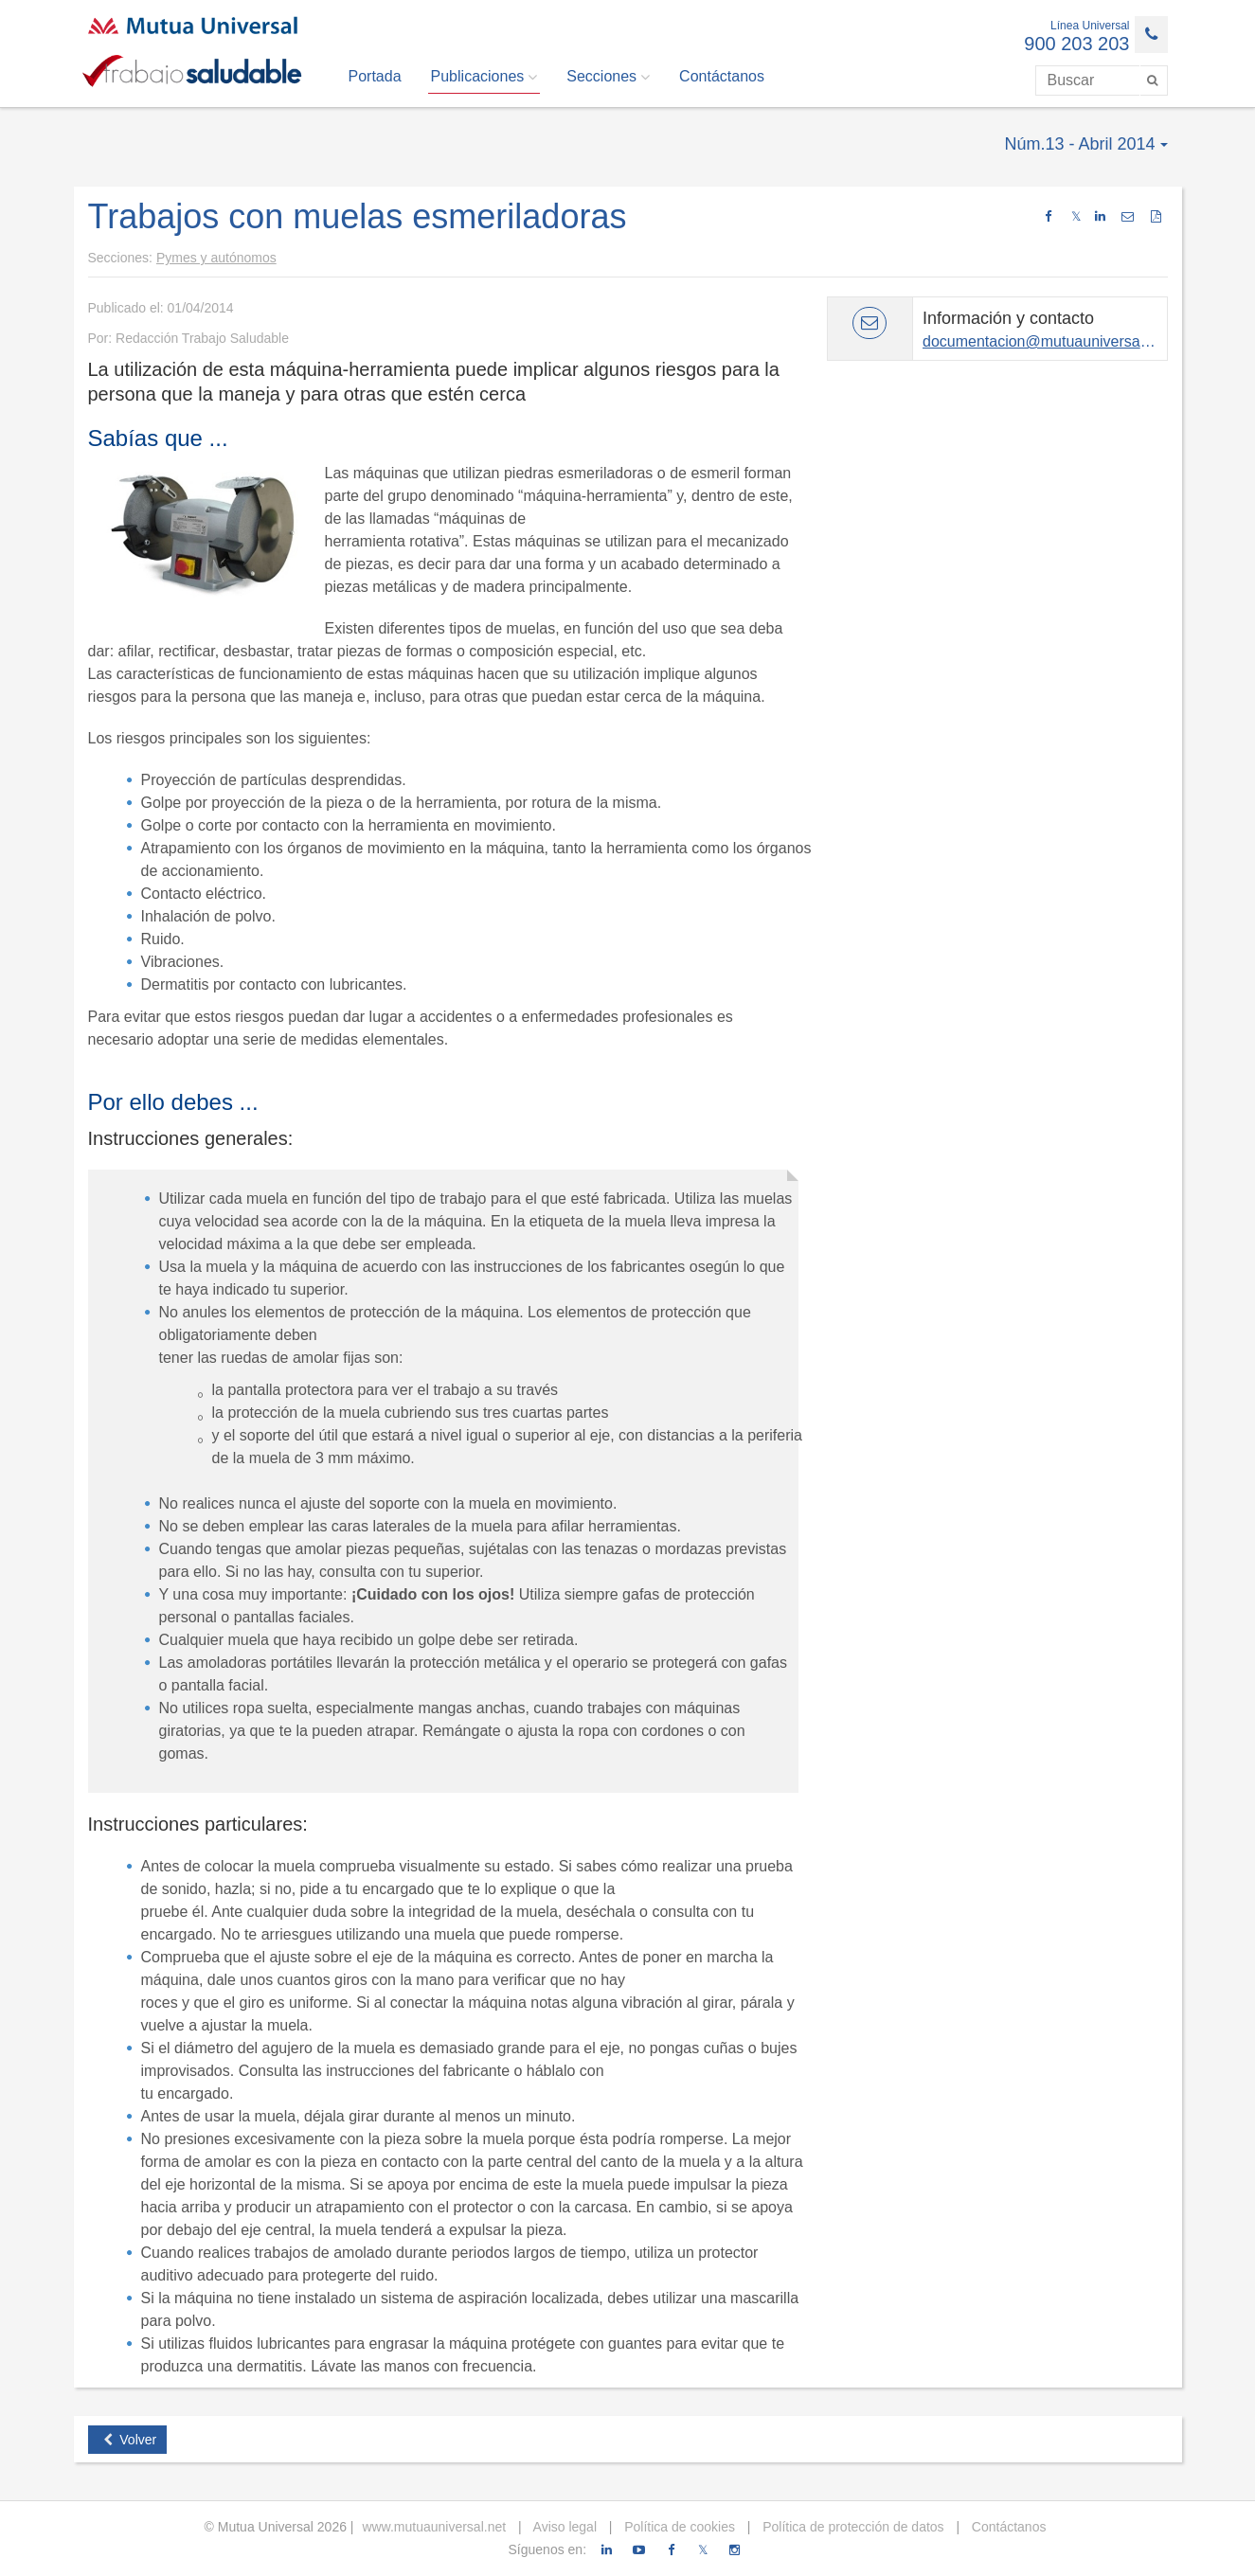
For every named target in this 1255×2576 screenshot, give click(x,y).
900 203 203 (1076, 43)
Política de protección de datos (851, 2526)
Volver (130, 2439)
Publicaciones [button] (484, 76)
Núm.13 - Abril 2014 (1085, 143)
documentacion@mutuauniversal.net (1046, 341)
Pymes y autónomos (216, 257)
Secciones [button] (608, 76)
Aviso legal (563, 2526)
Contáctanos (721, 76)
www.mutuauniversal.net (434, 2526)
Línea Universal (1089, 25)
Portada (375, 76)
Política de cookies (677, 2526)
